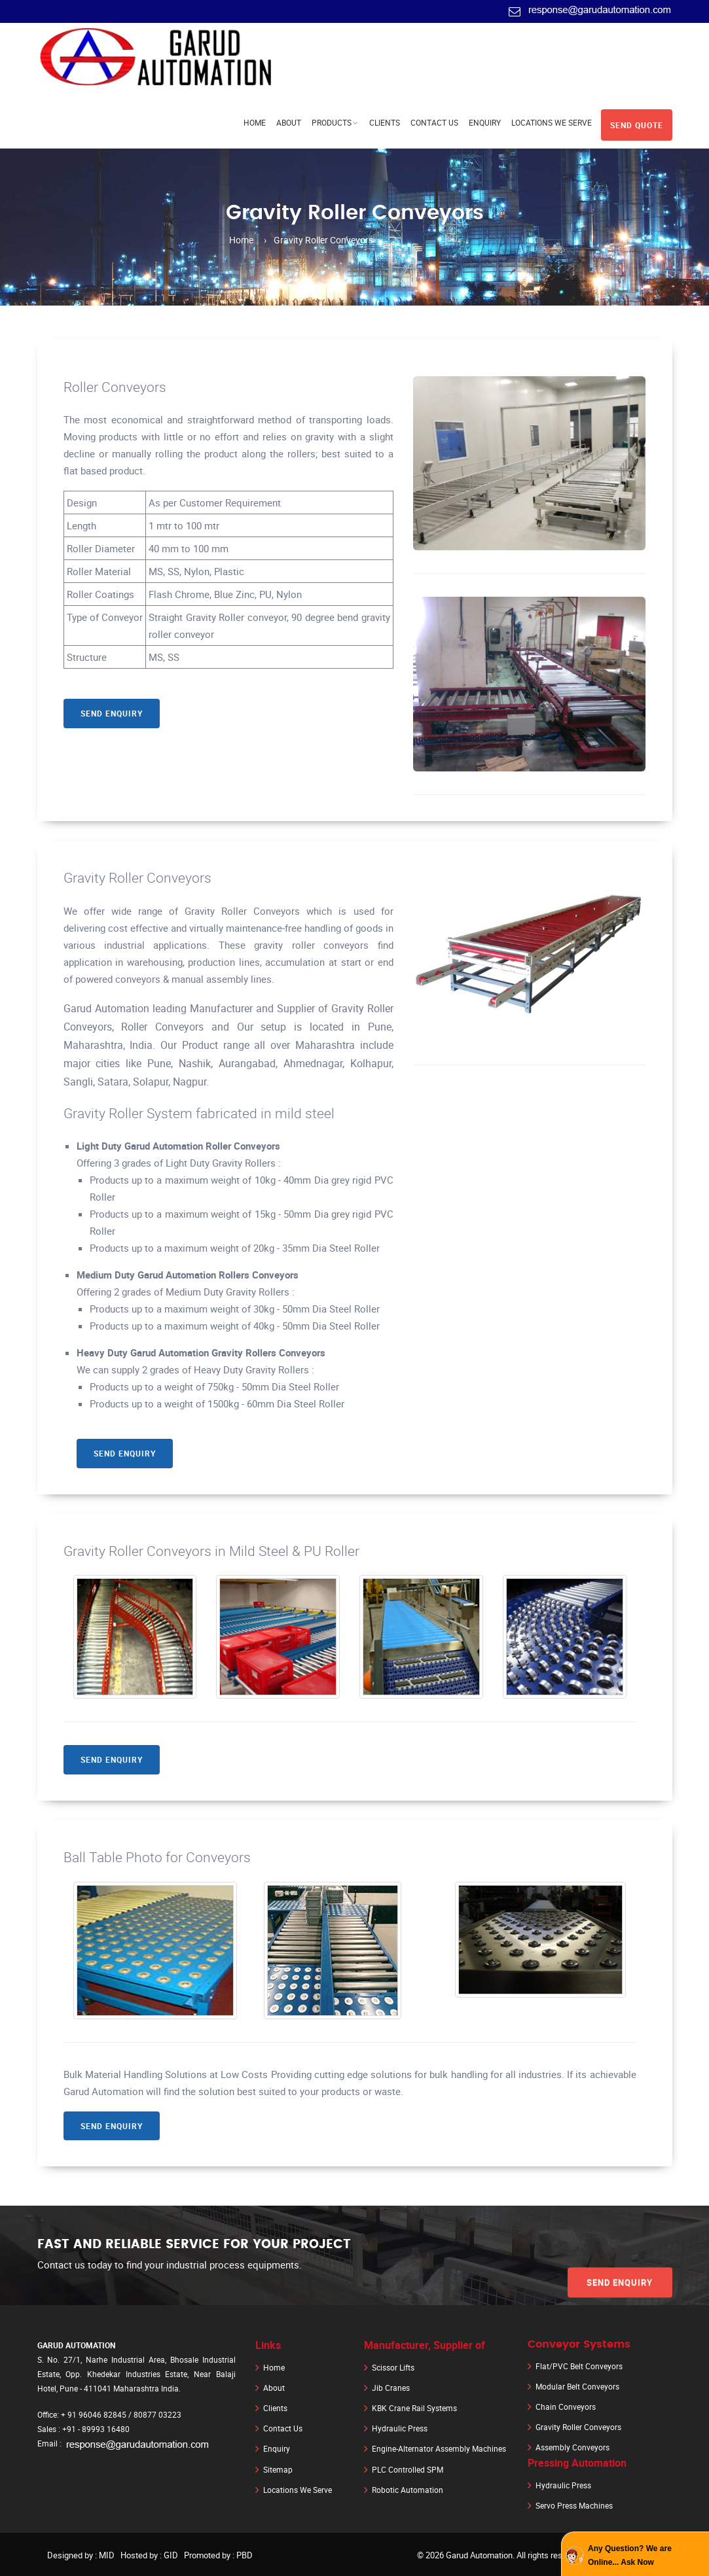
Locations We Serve (551, 121)
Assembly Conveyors (572, 2448)
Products (332, 121)
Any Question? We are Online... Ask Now (630, 2555)
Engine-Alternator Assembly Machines (439, 2449)
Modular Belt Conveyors (577, 2389)
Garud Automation (479, 2553)
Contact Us (434, 121)
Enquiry (485, 121)
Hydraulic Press (399, 2429)
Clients (384, 121)
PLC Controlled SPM (407, 2468)
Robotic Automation (407, 2488)
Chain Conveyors (566, 2408)
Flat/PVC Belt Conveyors (579, 2369)
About (288, 121)
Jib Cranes (391, 2390)
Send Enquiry (112, 715)
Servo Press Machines (574, 2504)
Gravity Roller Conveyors (578, 2428)
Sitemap (278, 2468)
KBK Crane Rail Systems (414, 2410)
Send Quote (636, 124)
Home (255, 121)
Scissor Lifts (393, 2370)
